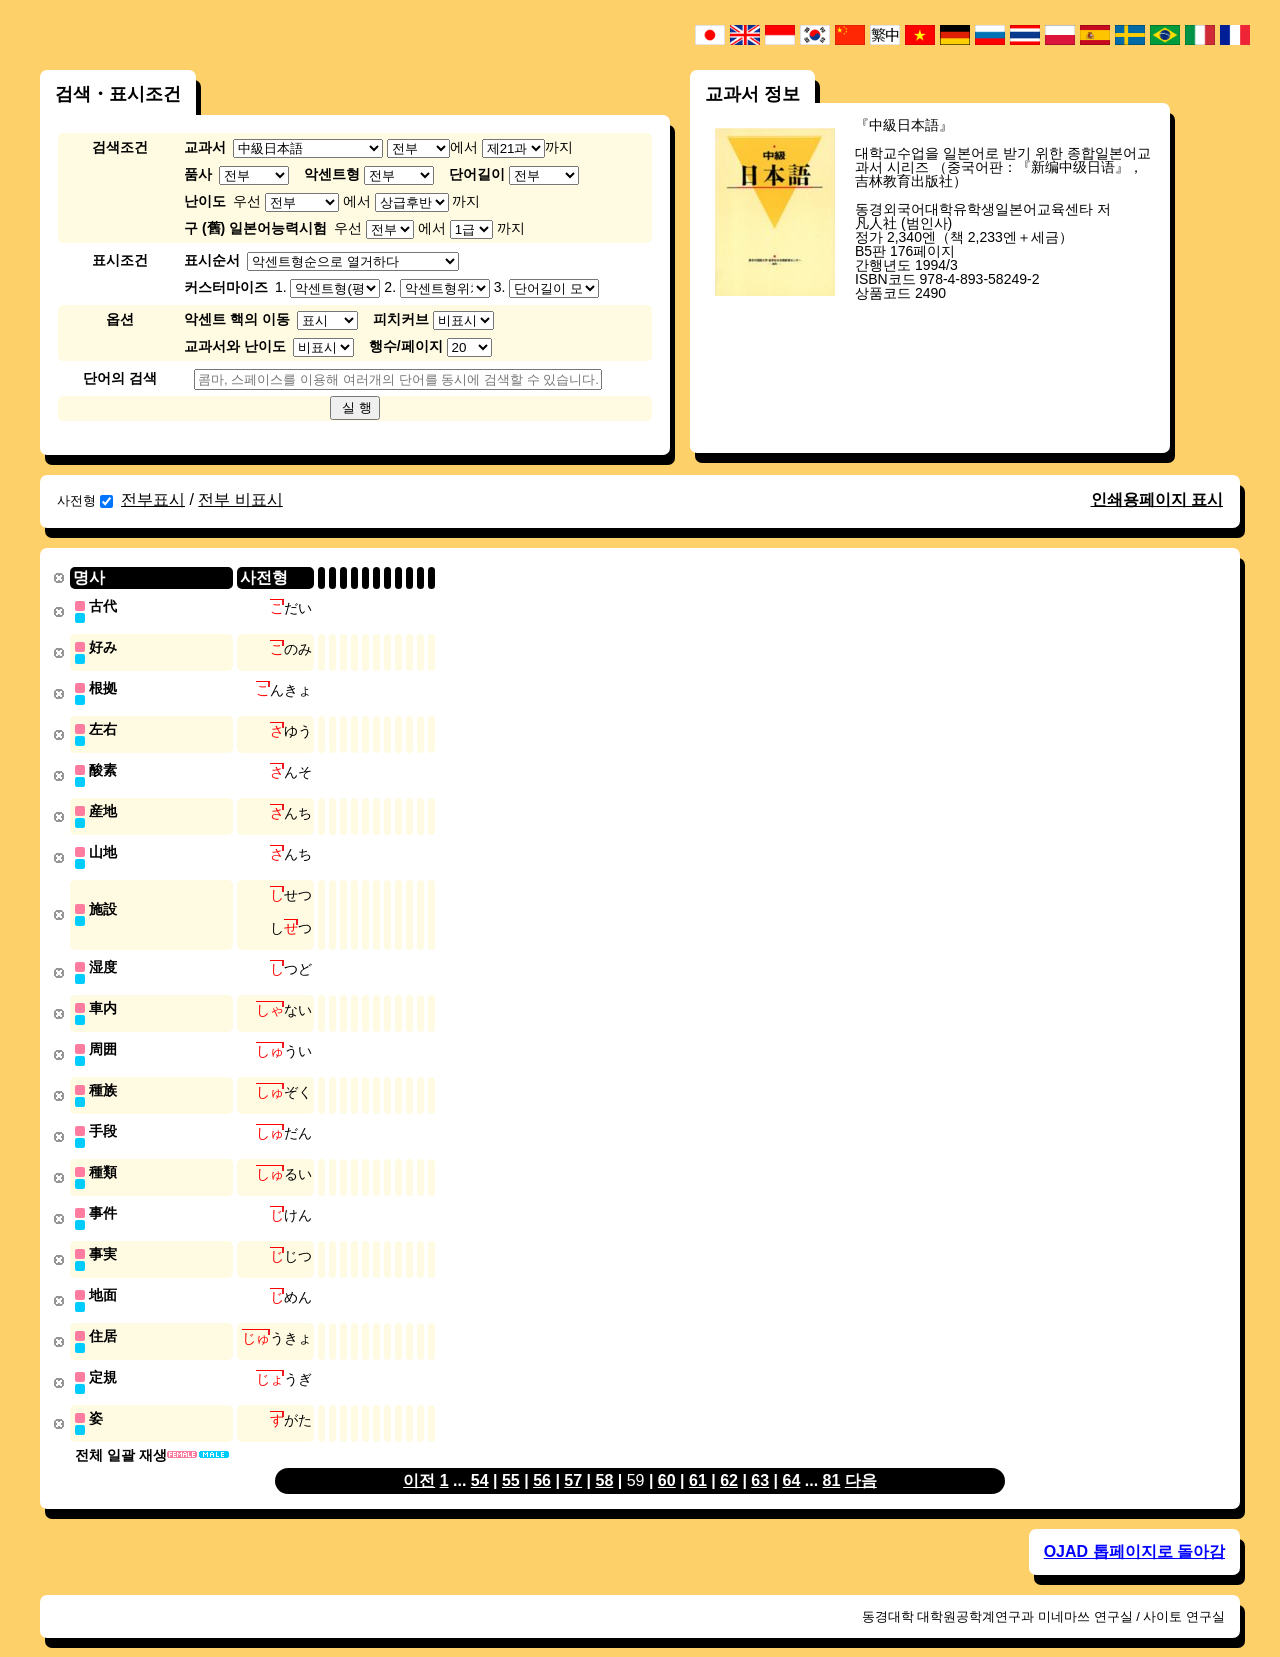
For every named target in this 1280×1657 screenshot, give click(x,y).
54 (480, 1459)
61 (698, 1459)
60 (667, 1459)
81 (832, 1459)
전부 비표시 (240, 499)
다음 (861, 1459)
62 (729, 1459)
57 (573, 1459)
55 (511, 1459)
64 (792, 1459)
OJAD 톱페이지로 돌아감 (1134, 1530)
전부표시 (153, 499)
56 (542, 1459)
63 (760, 1459)
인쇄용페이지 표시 (1157, 499)
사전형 (85, 500)
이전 (419, 1459)
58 (604, 1459)
